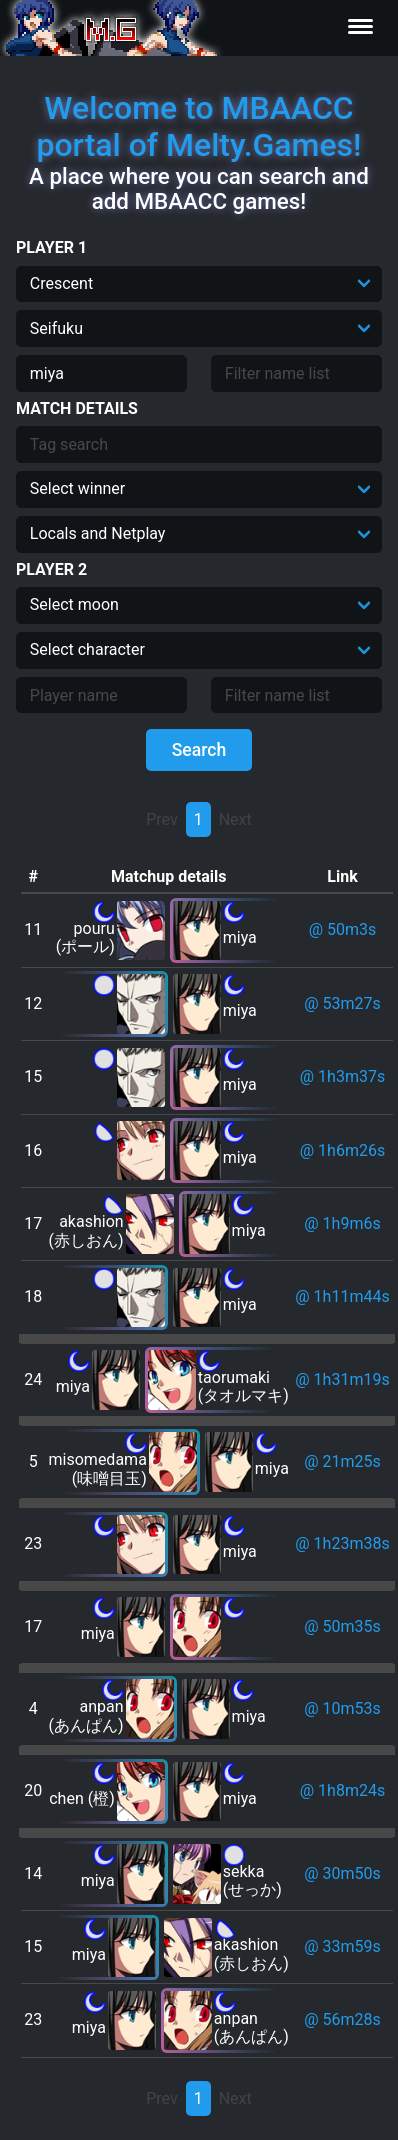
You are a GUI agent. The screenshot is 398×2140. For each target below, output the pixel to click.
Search (199, 750)
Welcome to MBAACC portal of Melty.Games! (198, 126)
